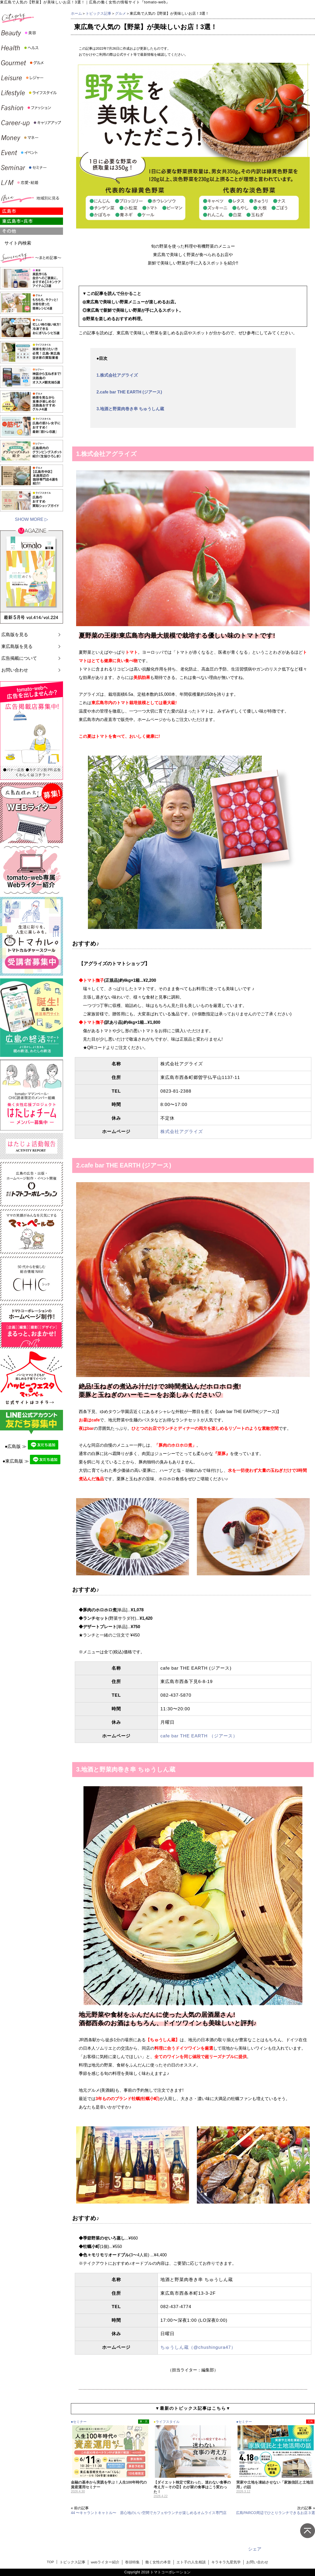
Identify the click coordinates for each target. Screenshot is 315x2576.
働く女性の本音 (158, 2562)
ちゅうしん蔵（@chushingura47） (198, 2347)
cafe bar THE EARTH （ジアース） (199, 1735)
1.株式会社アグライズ (117, 375)
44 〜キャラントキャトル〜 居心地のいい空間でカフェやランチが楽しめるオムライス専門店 (149, 2513)
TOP (50, 2562)
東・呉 (144, 2421)
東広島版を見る (17, 646)
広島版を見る (14, 634)
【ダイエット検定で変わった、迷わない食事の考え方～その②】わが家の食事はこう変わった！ (192, 2487)
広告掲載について (19, 658)
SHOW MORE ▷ (31, 519)
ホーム (76, 13)
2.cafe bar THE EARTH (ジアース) (129, 392)
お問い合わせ (14, 670)
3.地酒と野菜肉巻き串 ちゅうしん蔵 (130, 409)
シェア (254, 2549)
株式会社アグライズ (181, 1131)
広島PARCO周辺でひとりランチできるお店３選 (275, 2513)
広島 (310, 2421)
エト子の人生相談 (191, 2562)
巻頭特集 (132, 2562)
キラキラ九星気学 (226, 2562)
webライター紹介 (105, 2562)
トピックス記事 (98, 13)
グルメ (120, 13)
